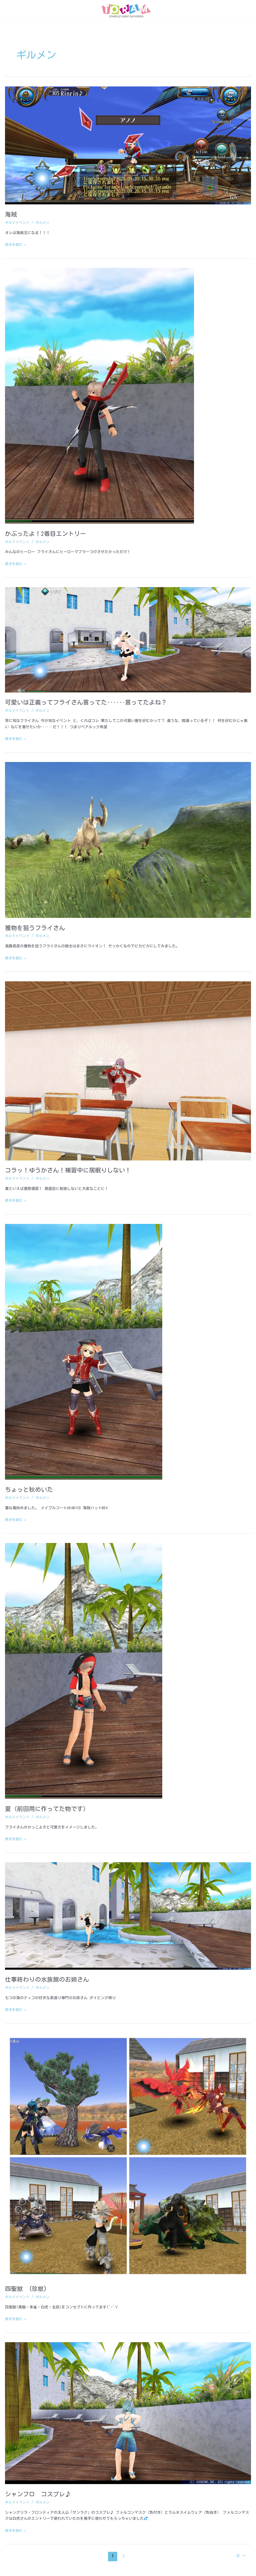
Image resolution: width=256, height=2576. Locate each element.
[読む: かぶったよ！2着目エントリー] (128, 396)
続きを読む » (16, 244)
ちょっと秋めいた (31, 1489)
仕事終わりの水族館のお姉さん (50, 1979)
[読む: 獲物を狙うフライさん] (128, 840)
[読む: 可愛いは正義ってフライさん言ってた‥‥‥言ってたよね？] (128, 640)
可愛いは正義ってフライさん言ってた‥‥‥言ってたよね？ (92, 702)
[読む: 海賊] (128, 145)
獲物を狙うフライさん (37, 927)
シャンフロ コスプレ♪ (40, 2493)
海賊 (11, 214)
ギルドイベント (18, 222)
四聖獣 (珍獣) (28, 2288)
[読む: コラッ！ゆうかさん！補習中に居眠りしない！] (128, 1070)
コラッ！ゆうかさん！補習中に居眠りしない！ (73, 1170)
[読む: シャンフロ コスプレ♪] (128, 2413)
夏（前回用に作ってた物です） (50, 1808)
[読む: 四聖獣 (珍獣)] (128, 2156)
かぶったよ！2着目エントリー (49, 533)
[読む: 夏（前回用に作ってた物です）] (128, 1671)
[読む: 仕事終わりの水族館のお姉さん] (128, 1916)
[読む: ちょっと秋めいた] (128, 1351)
